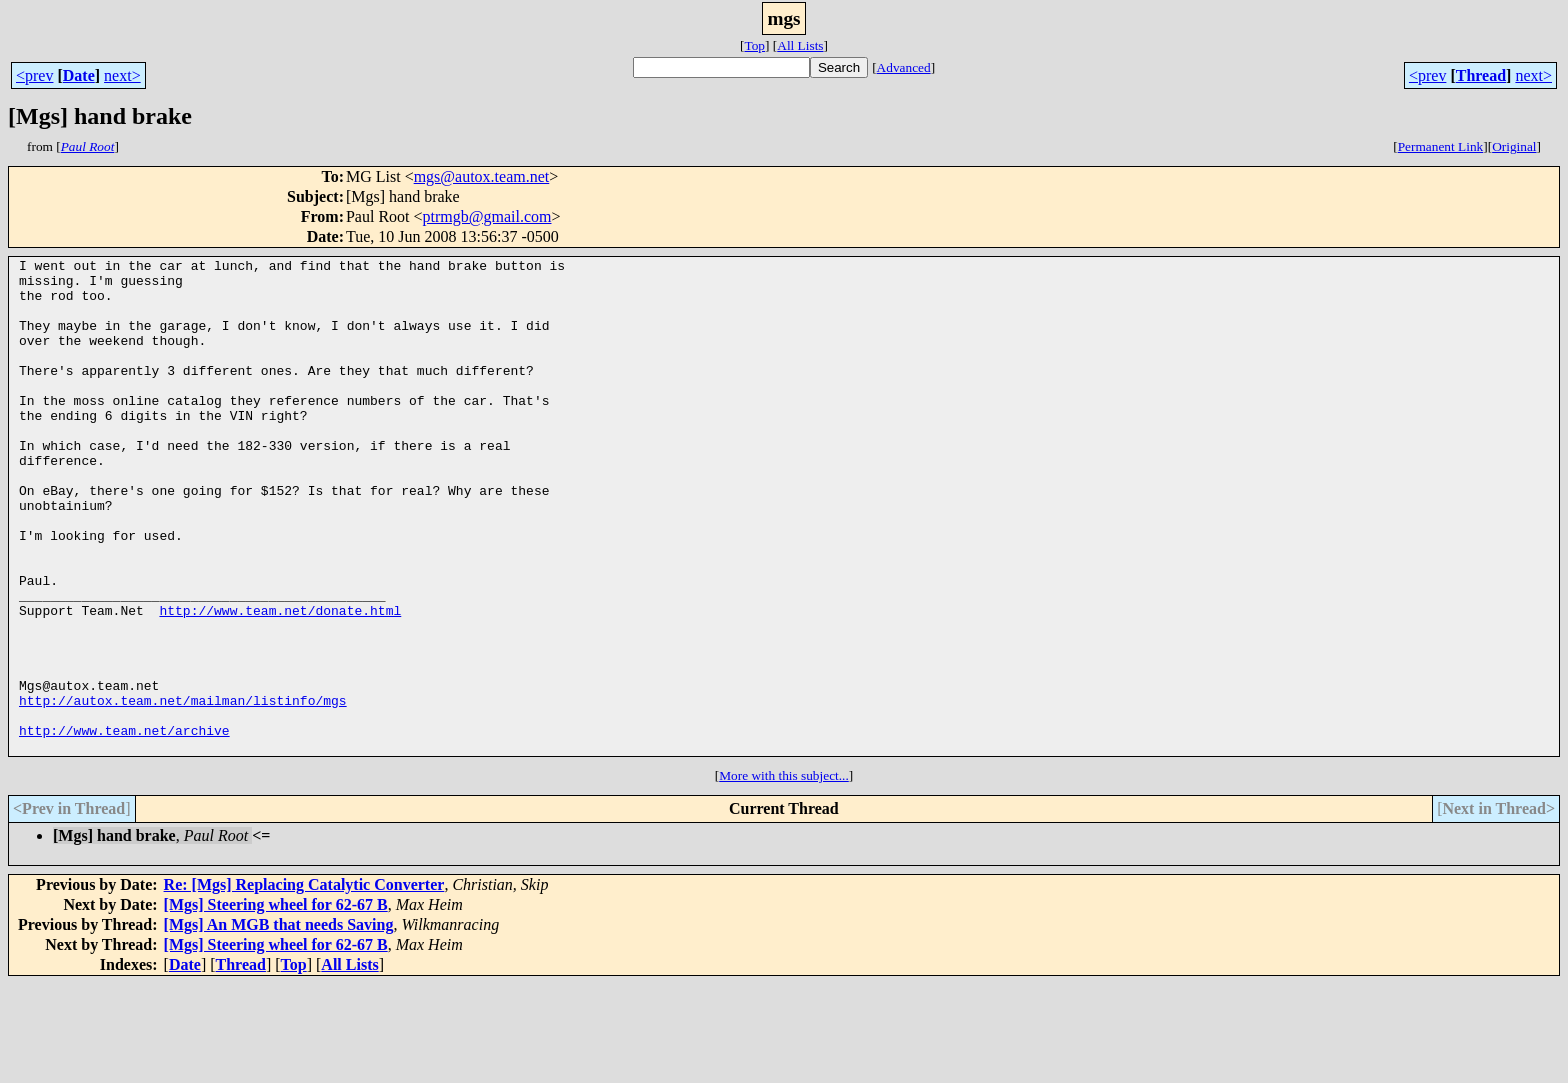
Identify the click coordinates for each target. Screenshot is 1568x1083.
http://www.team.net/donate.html (280, 682)
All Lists (800, 45)
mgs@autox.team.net (482, 176)
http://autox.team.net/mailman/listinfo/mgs (183, 790)
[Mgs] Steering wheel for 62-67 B (276, 1003)
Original (1514, 146)
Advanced (904, 67)
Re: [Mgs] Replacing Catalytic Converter (304, 983)
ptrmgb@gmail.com (487, 216)
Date (79, 75)
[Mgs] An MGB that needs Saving (279, 1023)
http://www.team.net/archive (124, 826)
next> (122, 75)
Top (754, 45)
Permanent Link (1441, 146)
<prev (34, 75)
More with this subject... (784, 874)
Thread (1481, 75)
